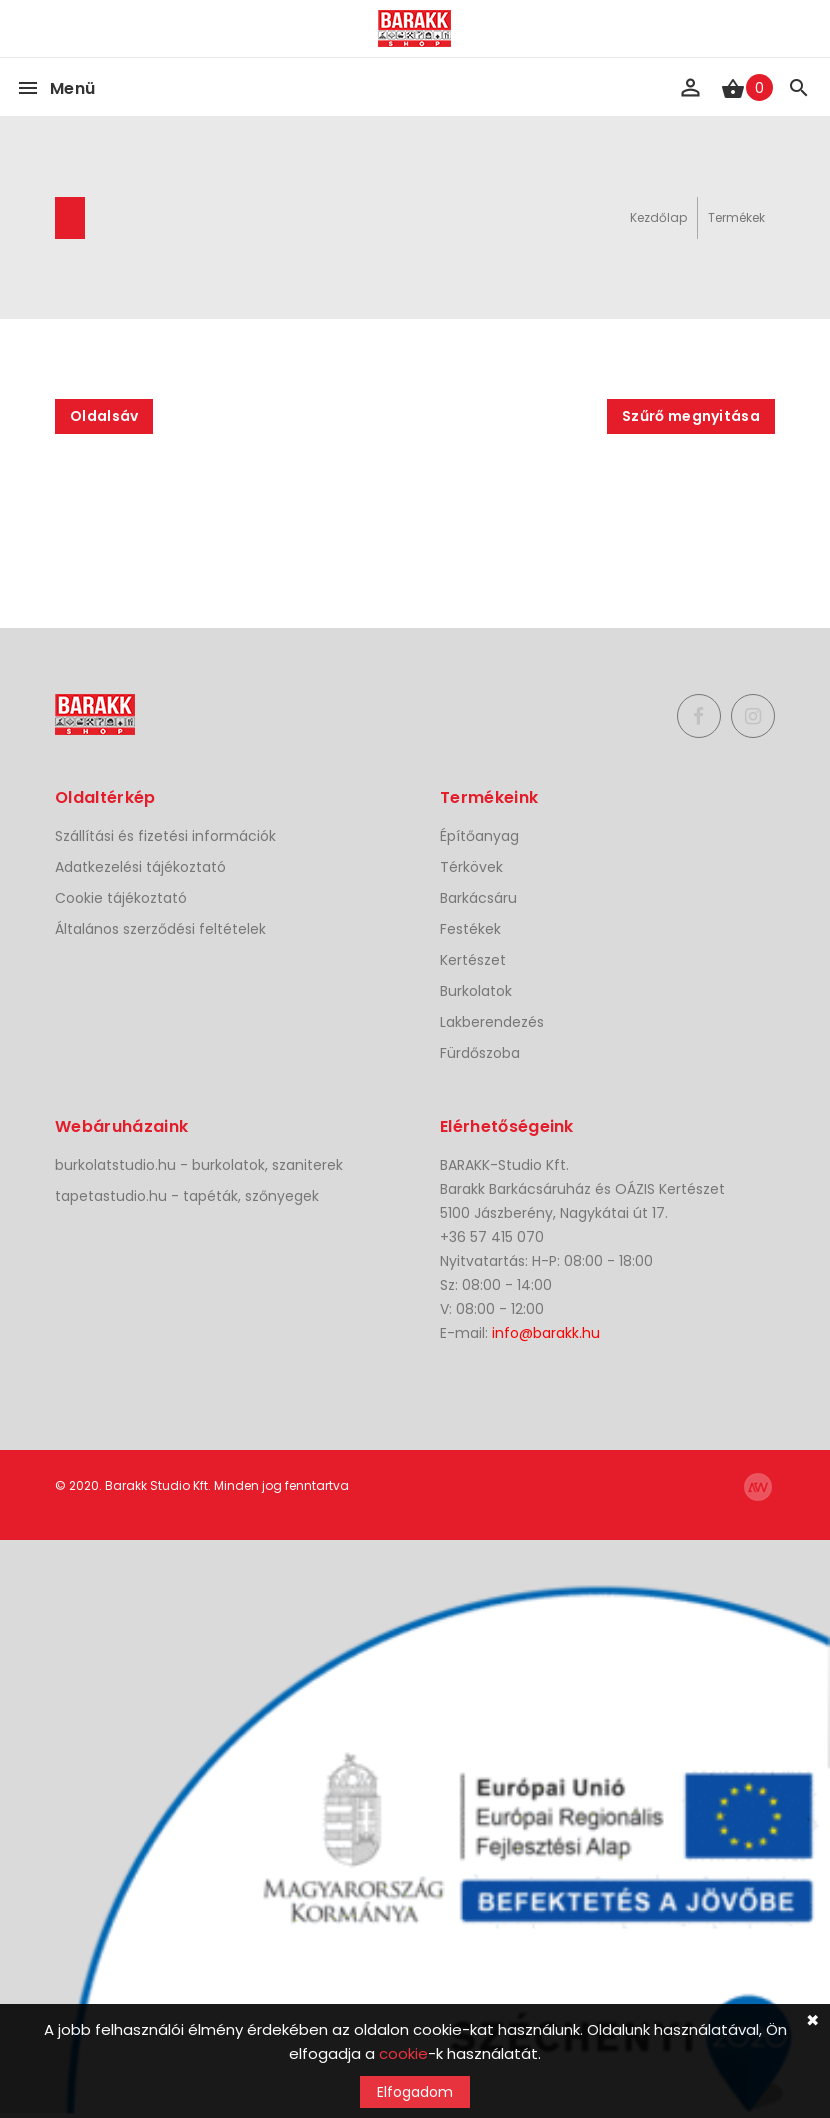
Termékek (736, 217)
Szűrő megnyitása (691, 416)
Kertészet (473, 960)
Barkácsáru (478, 898)
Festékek (470, 929)
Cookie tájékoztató (121, 898)
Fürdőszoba (480, 1053)
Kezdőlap (658, 217)
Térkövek (471, 867)
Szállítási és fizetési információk (165, 836)
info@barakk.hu (546, 1333)
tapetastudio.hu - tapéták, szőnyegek (187, 1196)
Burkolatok (476, 991)
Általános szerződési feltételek (160, 929)
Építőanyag (479, 836)
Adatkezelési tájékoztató (140, 867)
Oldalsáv (104, 416)
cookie (403, 2053)
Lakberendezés (492, 1022)
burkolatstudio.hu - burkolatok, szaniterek (199, 1165)
